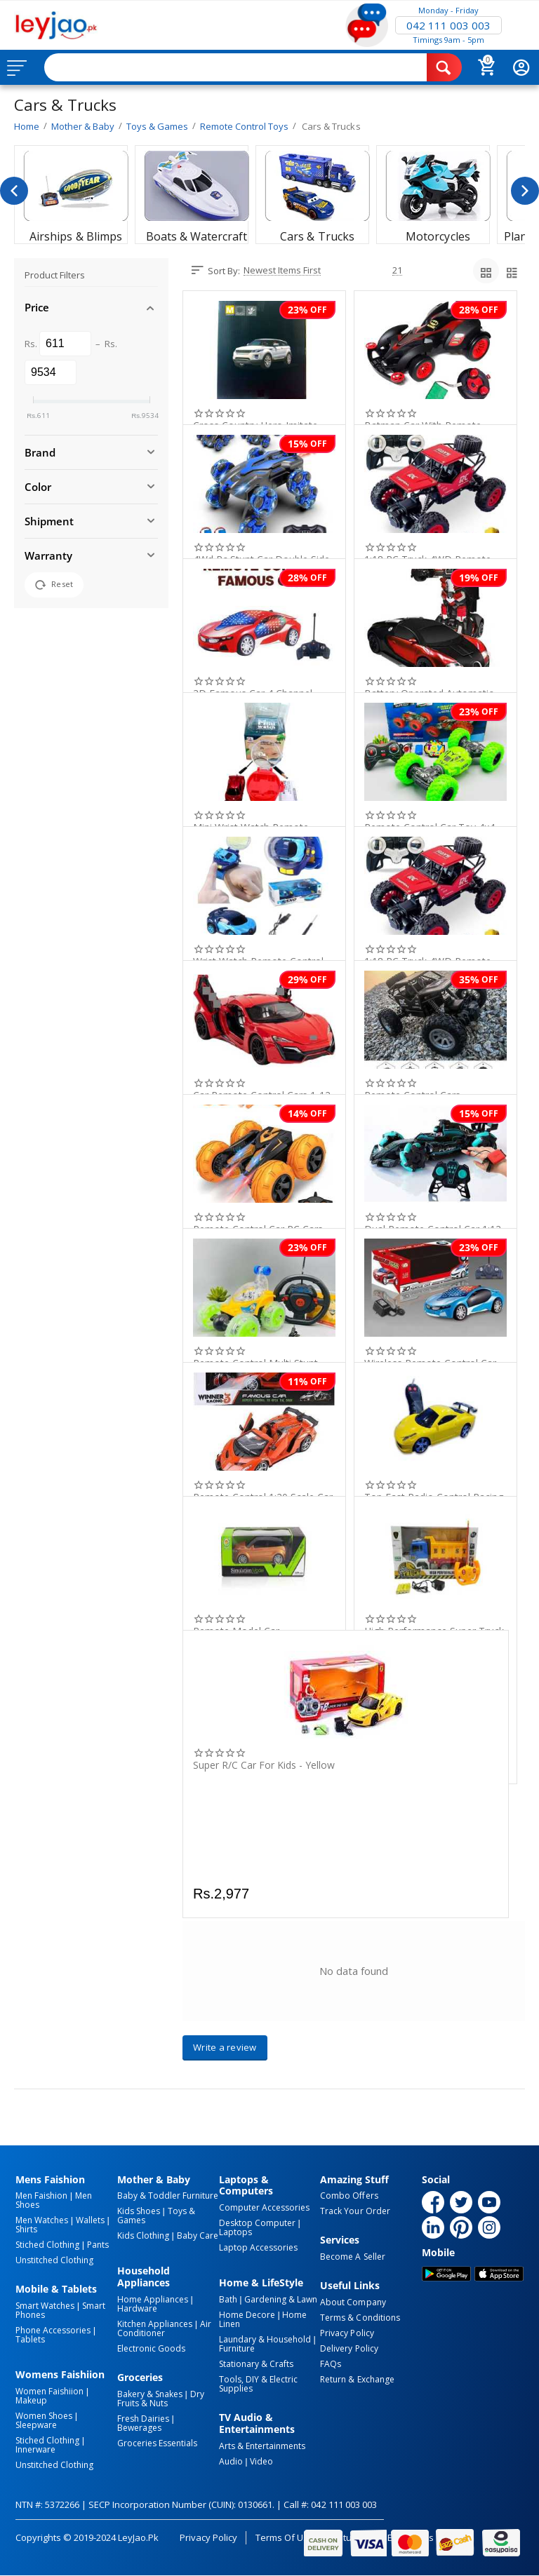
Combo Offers (349, 2195)
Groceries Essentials (157, 2443)
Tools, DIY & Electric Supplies (258, 2383)
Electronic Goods (151, 2348)
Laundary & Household (265, 2339)
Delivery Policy (349, 2348)
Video (261, 2461)
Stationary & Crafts (256, 2364)
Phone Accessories (53, 2330)
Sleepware (36, 2425)
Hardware (137, 2308)
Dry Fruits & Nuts (160, 2398)
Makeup (31, 2400)
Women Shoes (43, 2416)
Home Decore (247, 2315)
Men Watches (41, 2220)
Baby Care (197, 2235)
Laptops (235, 2232)
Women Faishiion (49, 2391)
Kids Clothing (143, 2235)
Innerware (35, 2449)
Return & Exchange (357, 2379)
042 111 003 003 (448, 25)
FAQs (330, 2364)
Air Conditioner (164, 2328)
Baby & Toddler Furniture (167, 2195)
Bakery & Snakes (149, 2394)
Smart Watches (44, 2306)
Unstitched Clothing (54, 2260)
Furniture (237, 2348)
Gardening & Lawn (280, 2299)
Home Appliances (152, 2299)
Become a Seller (352, 2257)
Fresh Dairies (143, 2419)
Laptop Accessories (258, 2247)
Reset (54, 585)
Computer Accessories (264, 2207)
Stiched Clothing (47, 2245)
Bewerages (139, 2428)
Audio (231, 2461)
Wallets (90, 2220)
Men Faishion (41, 2195)
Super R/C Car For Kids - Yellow (264, 1766)
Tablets (30, 2339)
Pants (98, 2245)
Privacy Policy (346, 2333)
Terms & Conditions (359, 2318)
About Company (352, 2302)
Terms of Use (284, 2537)
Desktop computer (257, 2223)
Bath (228, 2299)
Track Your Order (355, 2211)
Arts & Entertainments (262, 2446)
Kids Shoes (138, 2211)
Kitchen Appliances (154, 2324)
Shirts (26, 2229)
